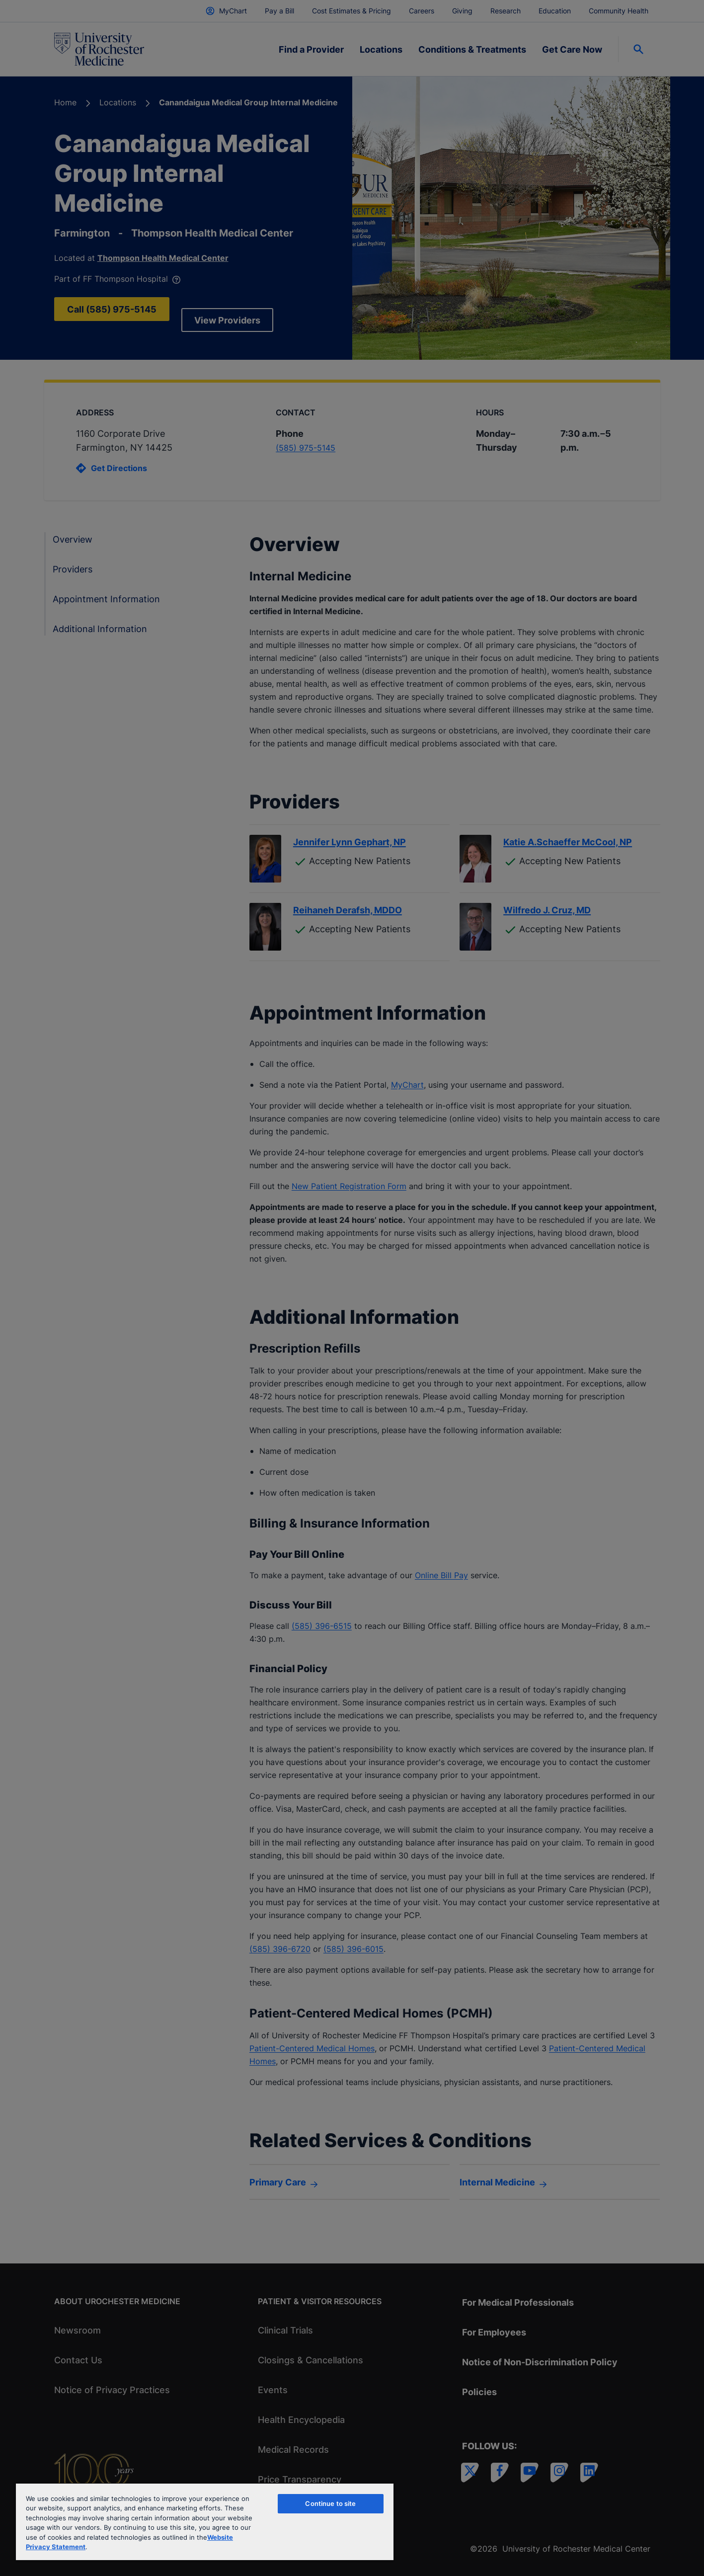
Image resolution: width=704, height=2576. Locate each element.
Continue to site (330, 2503)
